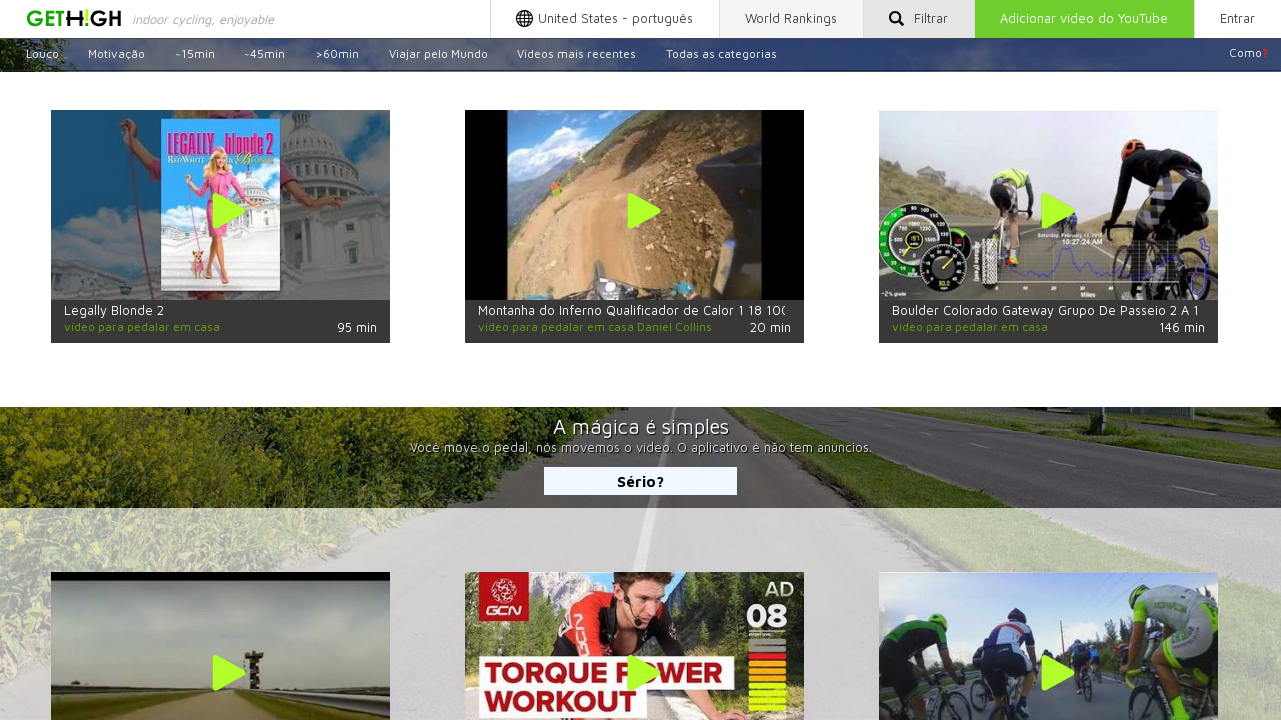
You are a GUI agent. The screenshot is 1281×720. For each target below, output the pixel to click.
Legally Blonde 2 (114, 310)
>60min (337, 52)
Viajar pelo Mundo (438, 52)
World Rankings (791, 18)
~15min (195, 52)
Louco (42, 52)
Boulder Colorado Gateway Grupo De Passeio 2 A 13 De (1059, 310)
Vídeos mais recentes (576, 52)
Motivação (116, 52)
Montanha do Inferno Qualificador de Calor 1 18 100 (634, 310)
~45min (264, 52)
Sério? (640, 481)
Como (1248, 52)
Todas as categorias (721, 52)
